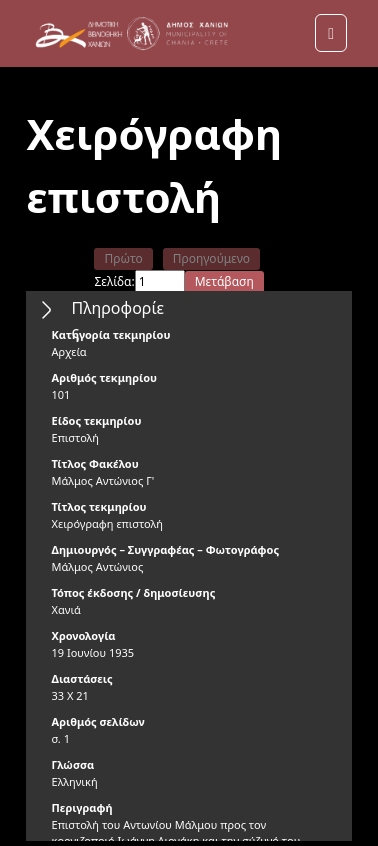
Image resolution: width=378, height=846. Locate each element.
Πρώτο (123, 258)
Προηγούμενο (211, 258)
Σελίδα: (114, 281)
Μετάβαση (224, 281)
